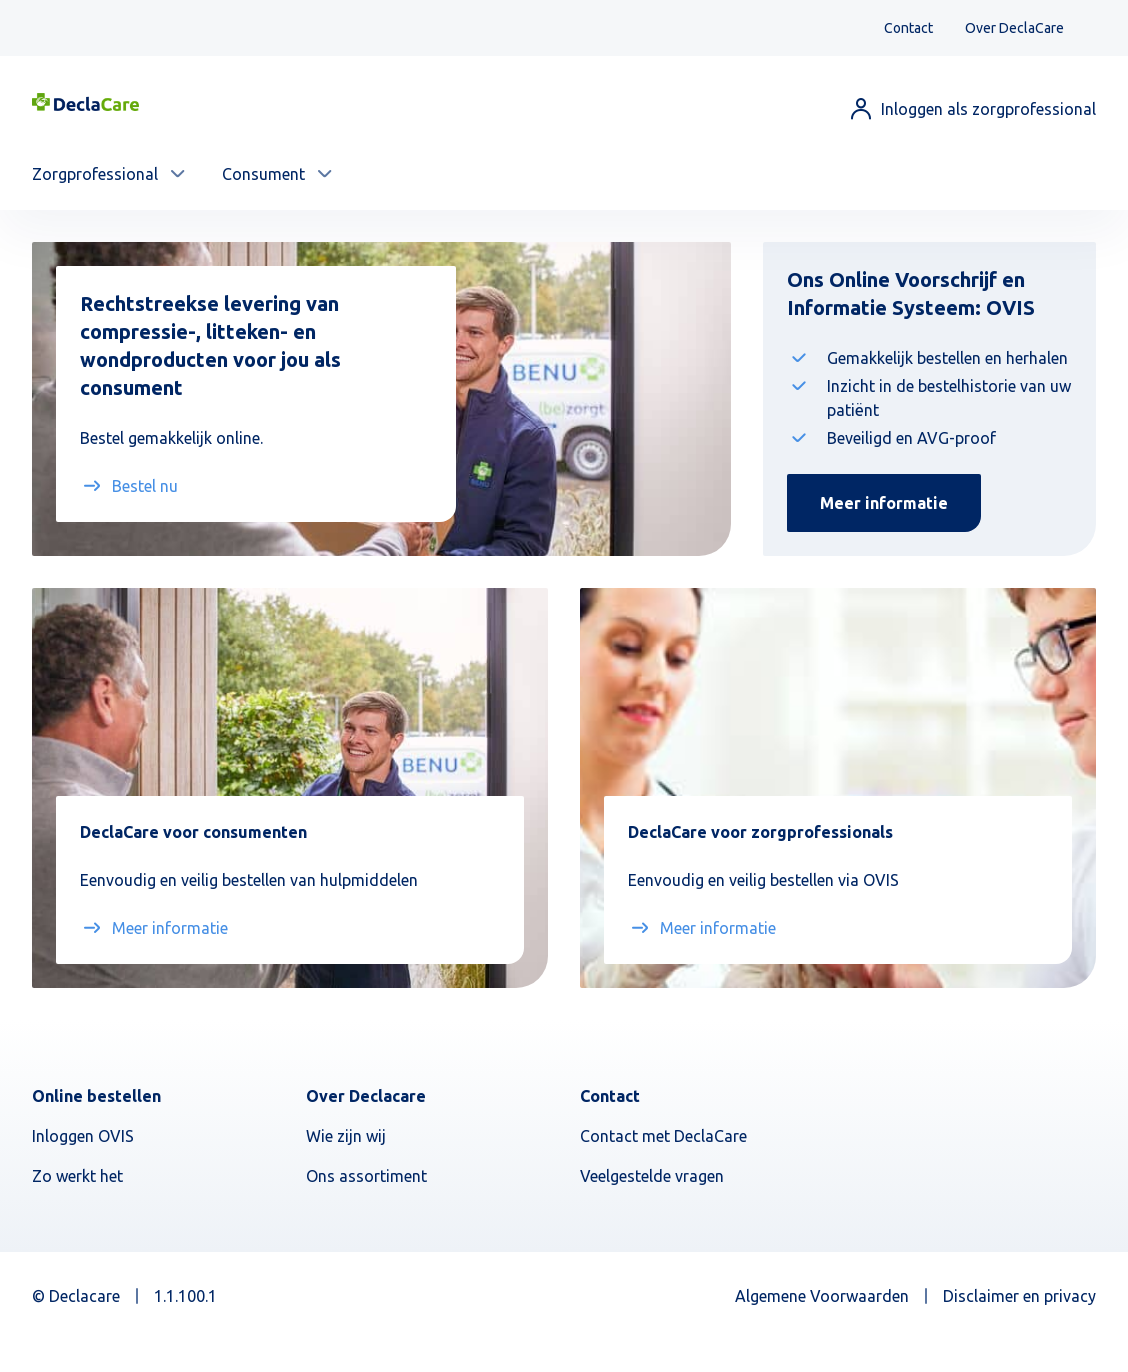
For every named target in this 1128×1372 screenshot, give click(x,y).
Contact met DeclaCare (663, 1136)
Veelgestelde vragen (652, 1176)
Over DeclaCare (1014, 28)
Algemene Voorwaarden (822, 1296)
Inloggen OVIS (83, 1136)
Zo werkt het (77, 1176)
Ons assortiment (366, 1176)
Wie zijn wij (346, 1136)
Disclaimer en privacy (1019, 1296)
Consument (263, 174)
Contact (908, 28)
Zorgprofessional (95, 174)
